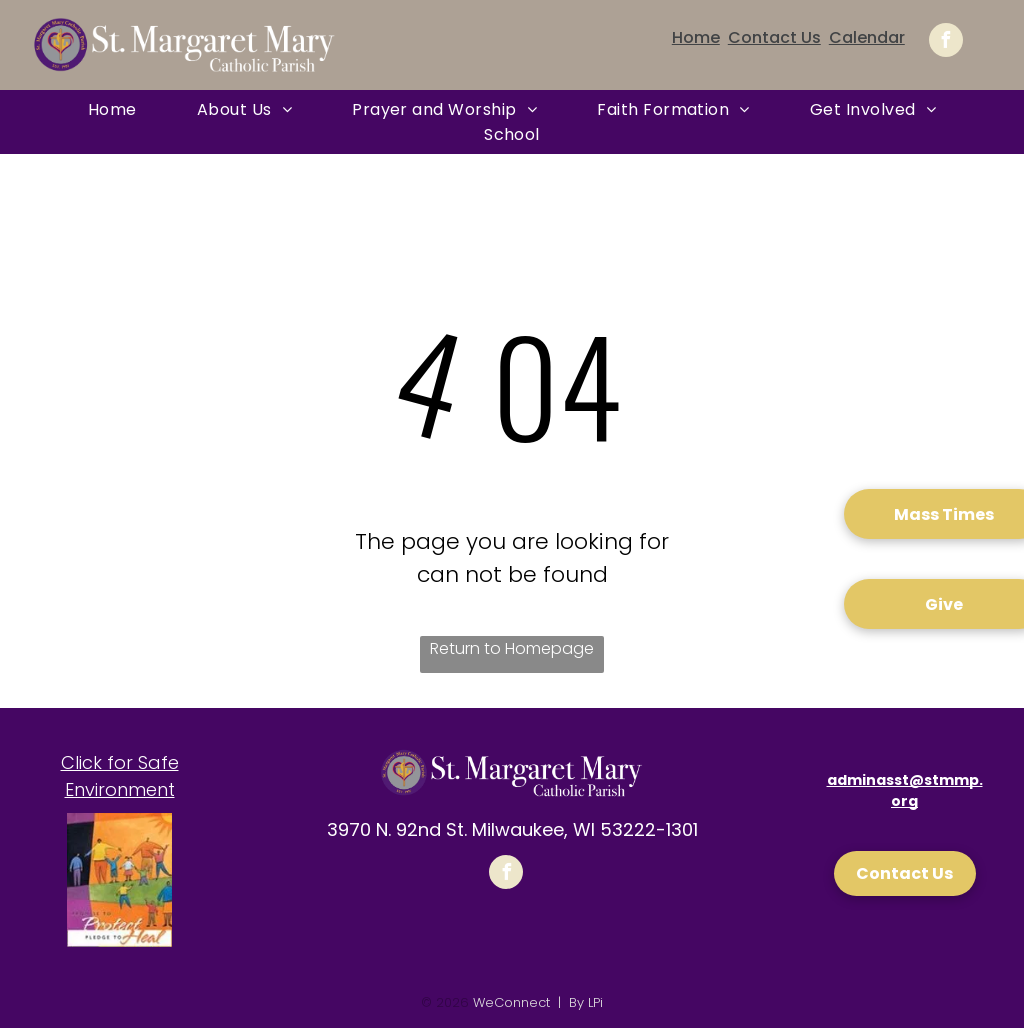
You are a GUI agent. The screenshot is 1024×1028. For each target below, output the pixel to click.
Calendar (867, 37)
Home (696, 37)
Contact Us (774, 37)
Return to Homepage (512, 648)
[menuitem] (112, 109)
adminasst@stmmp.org (905, 790)
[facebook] (946, 42)
